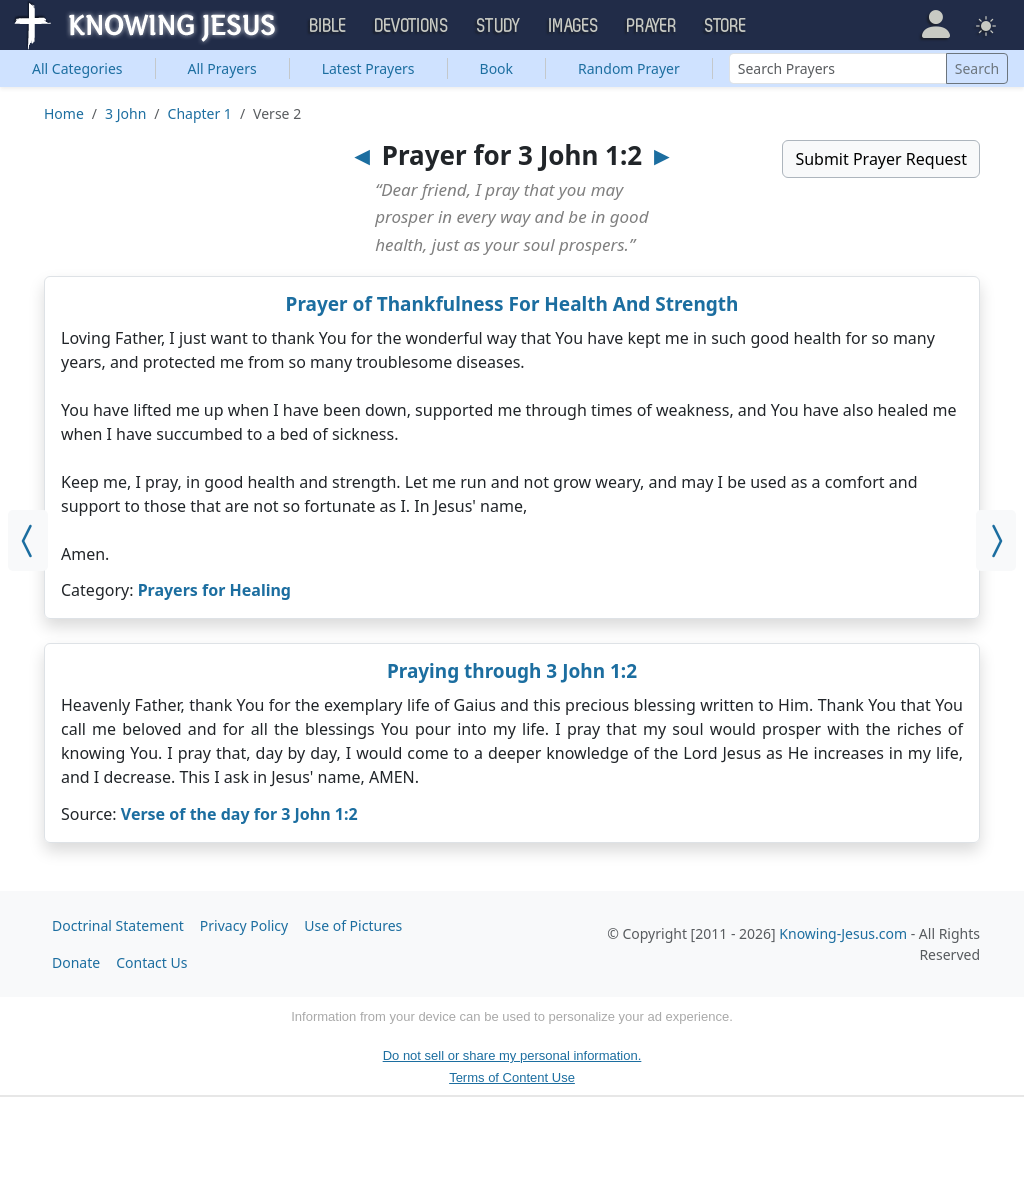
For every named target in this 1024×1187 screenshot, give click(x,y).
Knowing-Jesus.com (843, 933)
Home (64, 113)
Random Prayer (629, 68)
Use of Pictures (353, 925)
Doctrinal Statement (118, 925)
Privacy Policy (244, 925)
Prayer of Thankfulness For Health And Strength (512, 304)
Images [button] (574, 26)
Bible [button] (328, 26)
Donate (76, 962)
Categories (77, 68)
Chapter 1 (200, 113)
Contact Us (151, 962)
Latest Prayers (368, 68)
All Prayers (222, 68)
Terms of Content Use (512, 1077)
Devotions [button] (412, 26)
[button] (935, 24)
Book (497, 68)
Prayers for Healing (214, 590)
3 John (125, 113)
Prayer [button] (652, 26)
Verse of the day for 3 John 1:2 (239, 814)
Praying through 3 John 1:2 (512, 671)
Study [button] (499, 26)
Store (726, 26)
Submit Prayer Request (881, 159)
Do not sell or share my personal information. (512, 1055)
